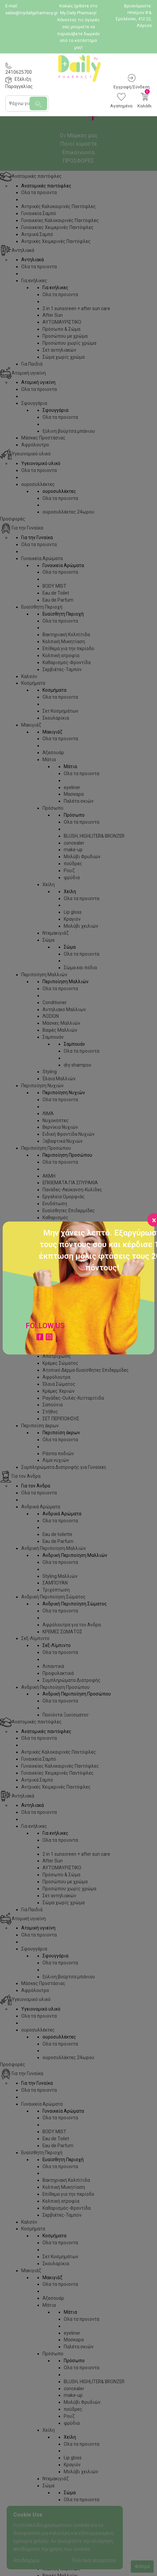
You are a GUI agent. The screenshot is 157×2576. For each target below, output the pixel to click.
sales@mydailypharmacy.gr (31, 12)
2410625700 (18, 72)
